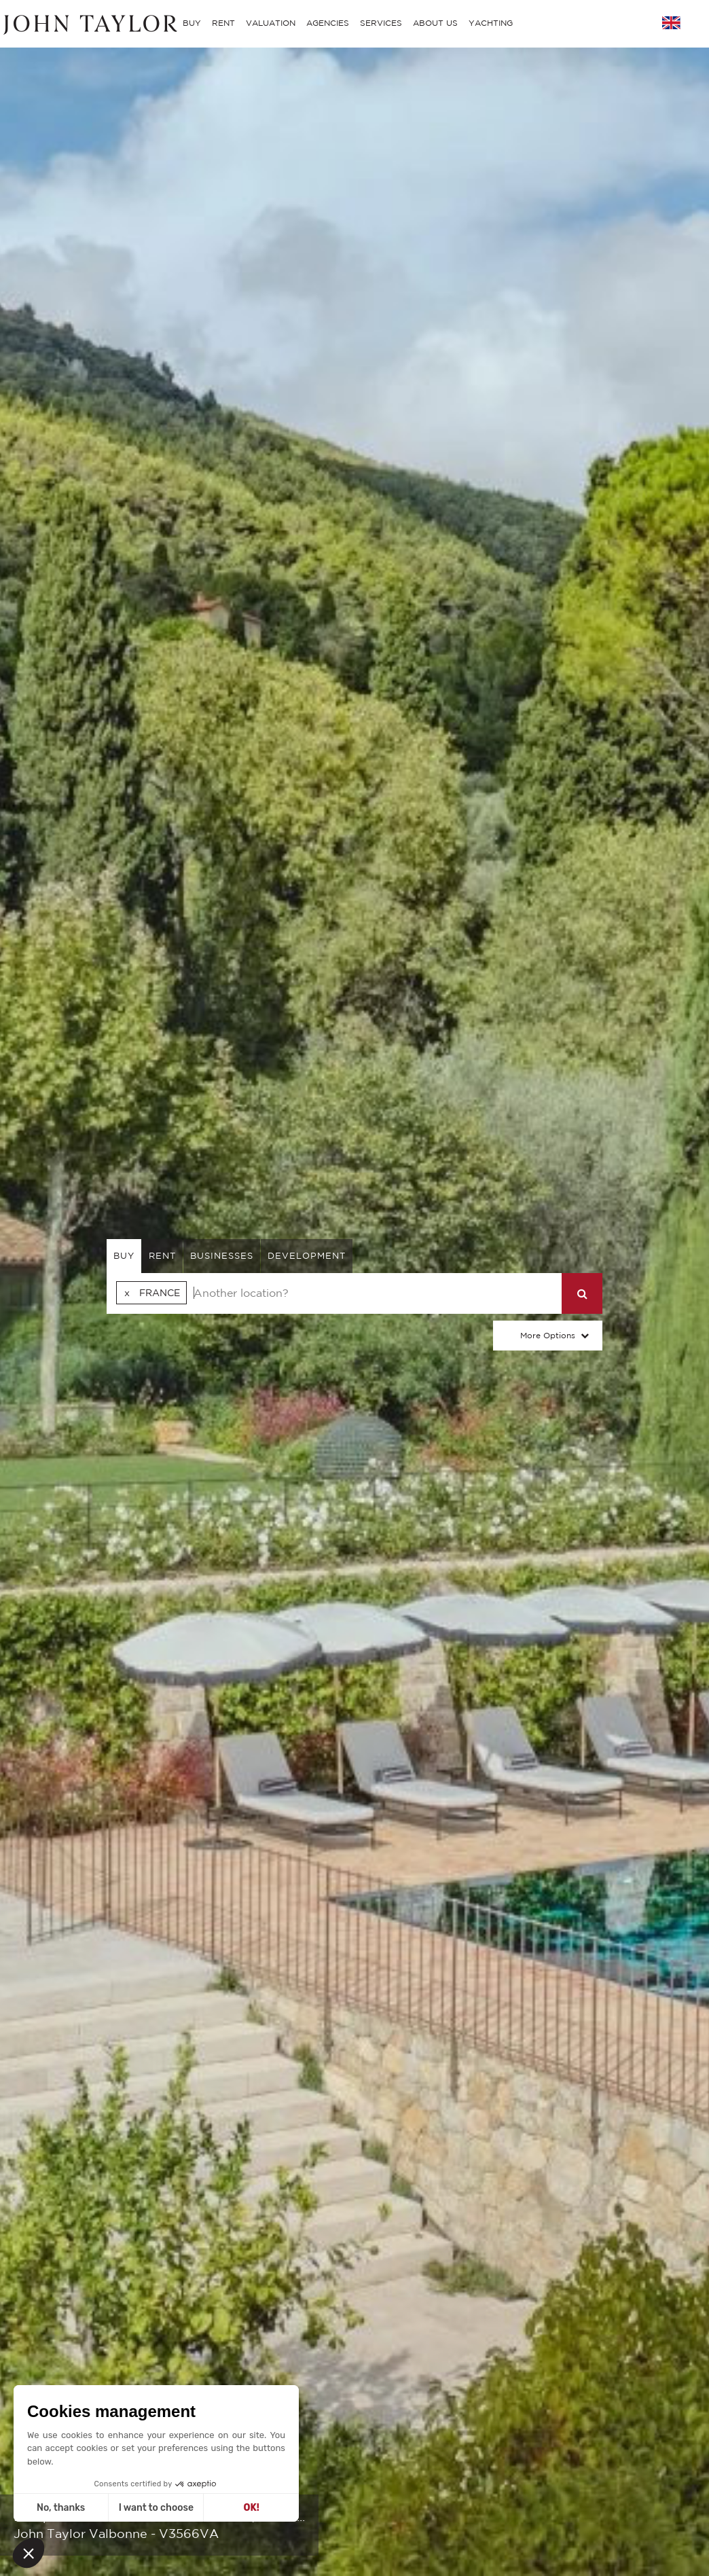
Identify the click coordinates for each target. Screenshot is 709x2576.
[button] (28, 2553)
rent (162, 1256)
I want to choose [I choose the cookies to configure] (156, 2508)
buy (123, 1256)
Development (307, 1256)
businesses (221, 1256)
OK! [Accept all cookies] (251, 2508)
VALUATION (270, 22)
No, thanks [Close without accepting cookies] (61, 2508)
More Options (547, 1335)
